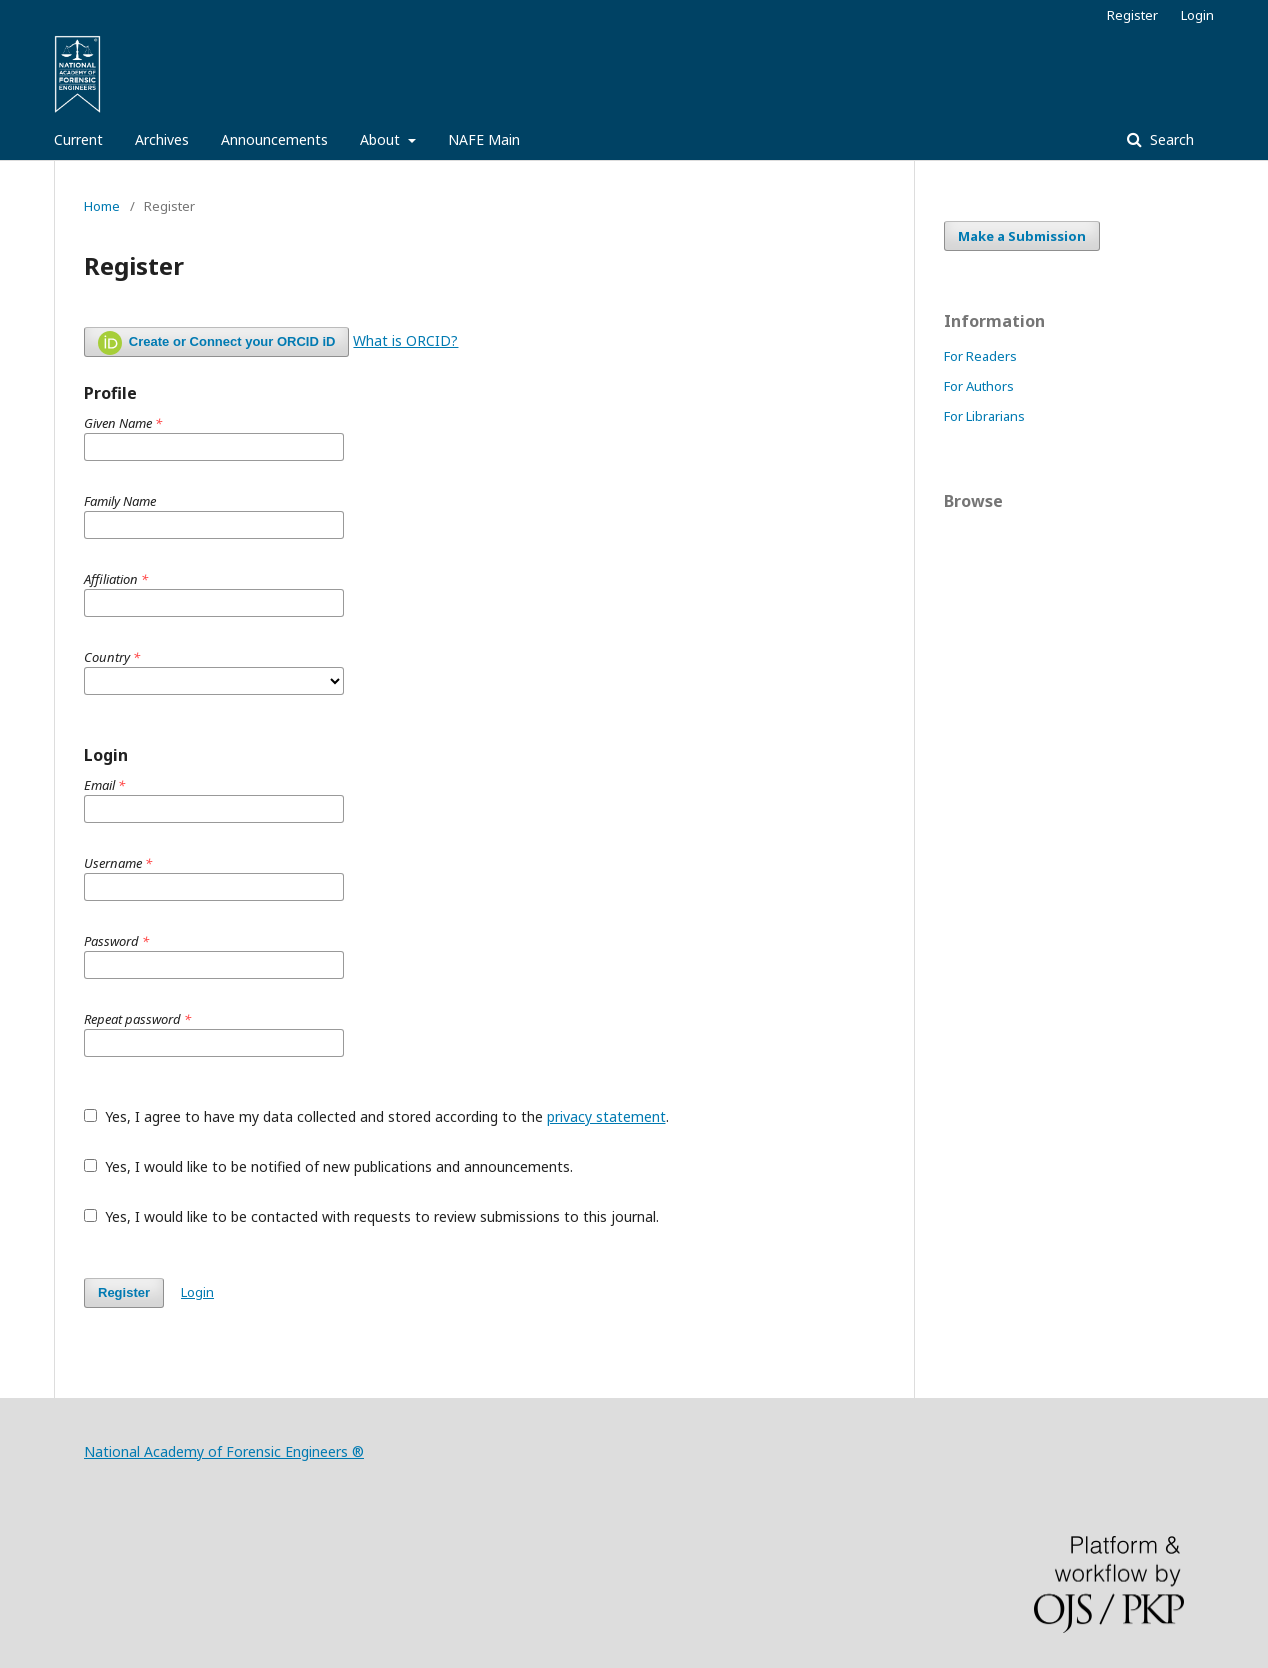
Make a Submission (1022, 236)
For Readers (980, 356)
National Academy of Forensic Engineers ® (224, 1451)
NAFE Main (484, 139)
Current (78, 139)
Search (1170, 139)
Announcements (274, 139)
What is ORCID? (405, 340)
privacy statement (606, 1116)
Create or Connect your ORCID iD (216, 343)
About (382, 139)
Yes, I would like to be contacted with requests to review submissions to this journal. (371, 1216)
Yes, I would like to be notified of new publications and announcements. (328, 1166)
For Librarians (984, 416)
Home (102, 206)
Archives (162, 139)
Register (1132, 15)
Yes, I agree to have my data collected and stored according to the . (376, 1116)
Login (1197, 15)
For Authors (979, 386)
